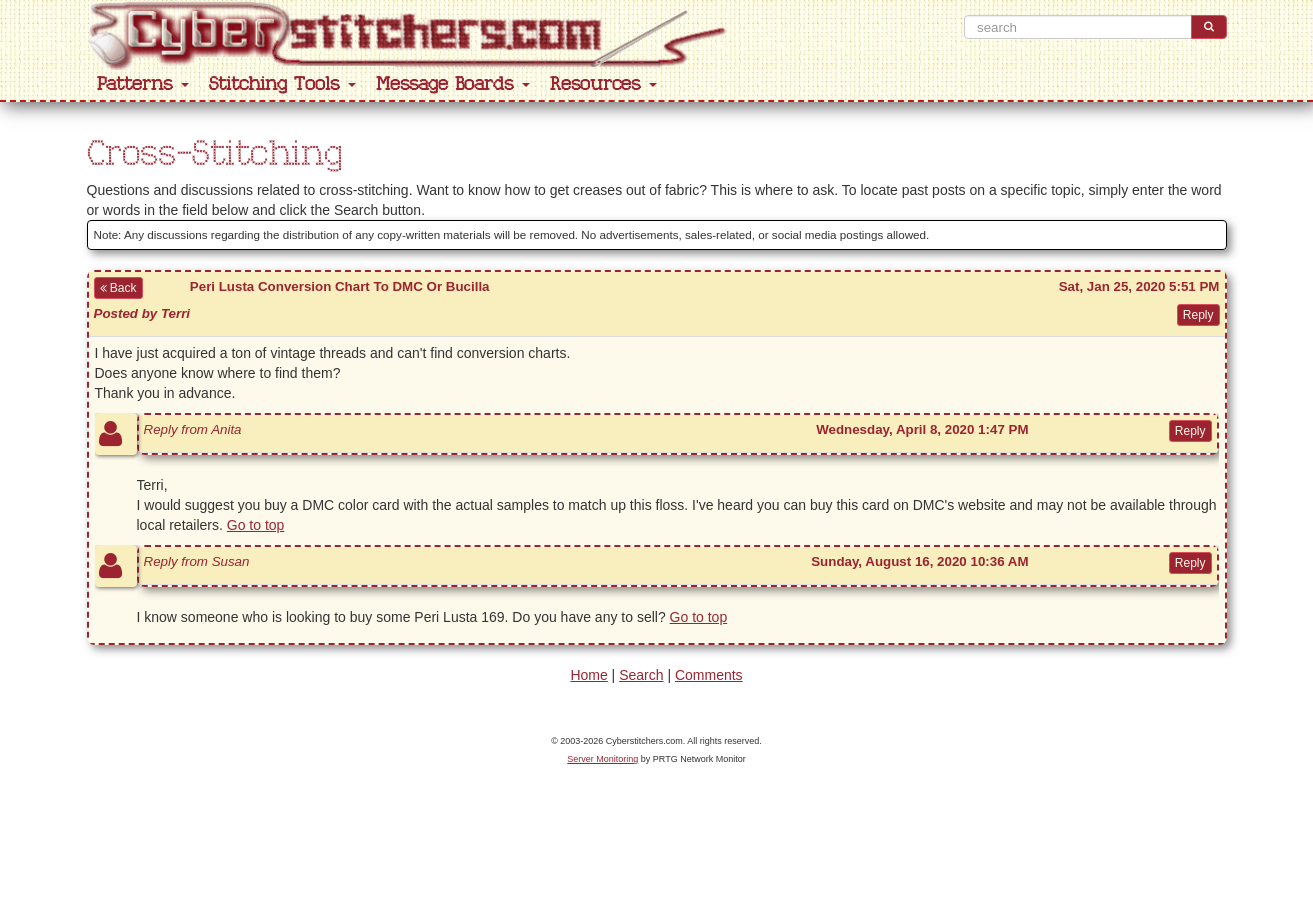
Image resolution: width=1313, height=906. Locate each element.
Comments (709, 675)
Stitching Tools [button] (282, 84)
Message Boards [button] (453, 84)
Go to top (256, 525)
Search (641, 675)
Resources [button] (603, 84)
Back (118, 288)
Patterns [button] (143, 84)
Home (588, 675)
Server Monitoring (602, 759)
